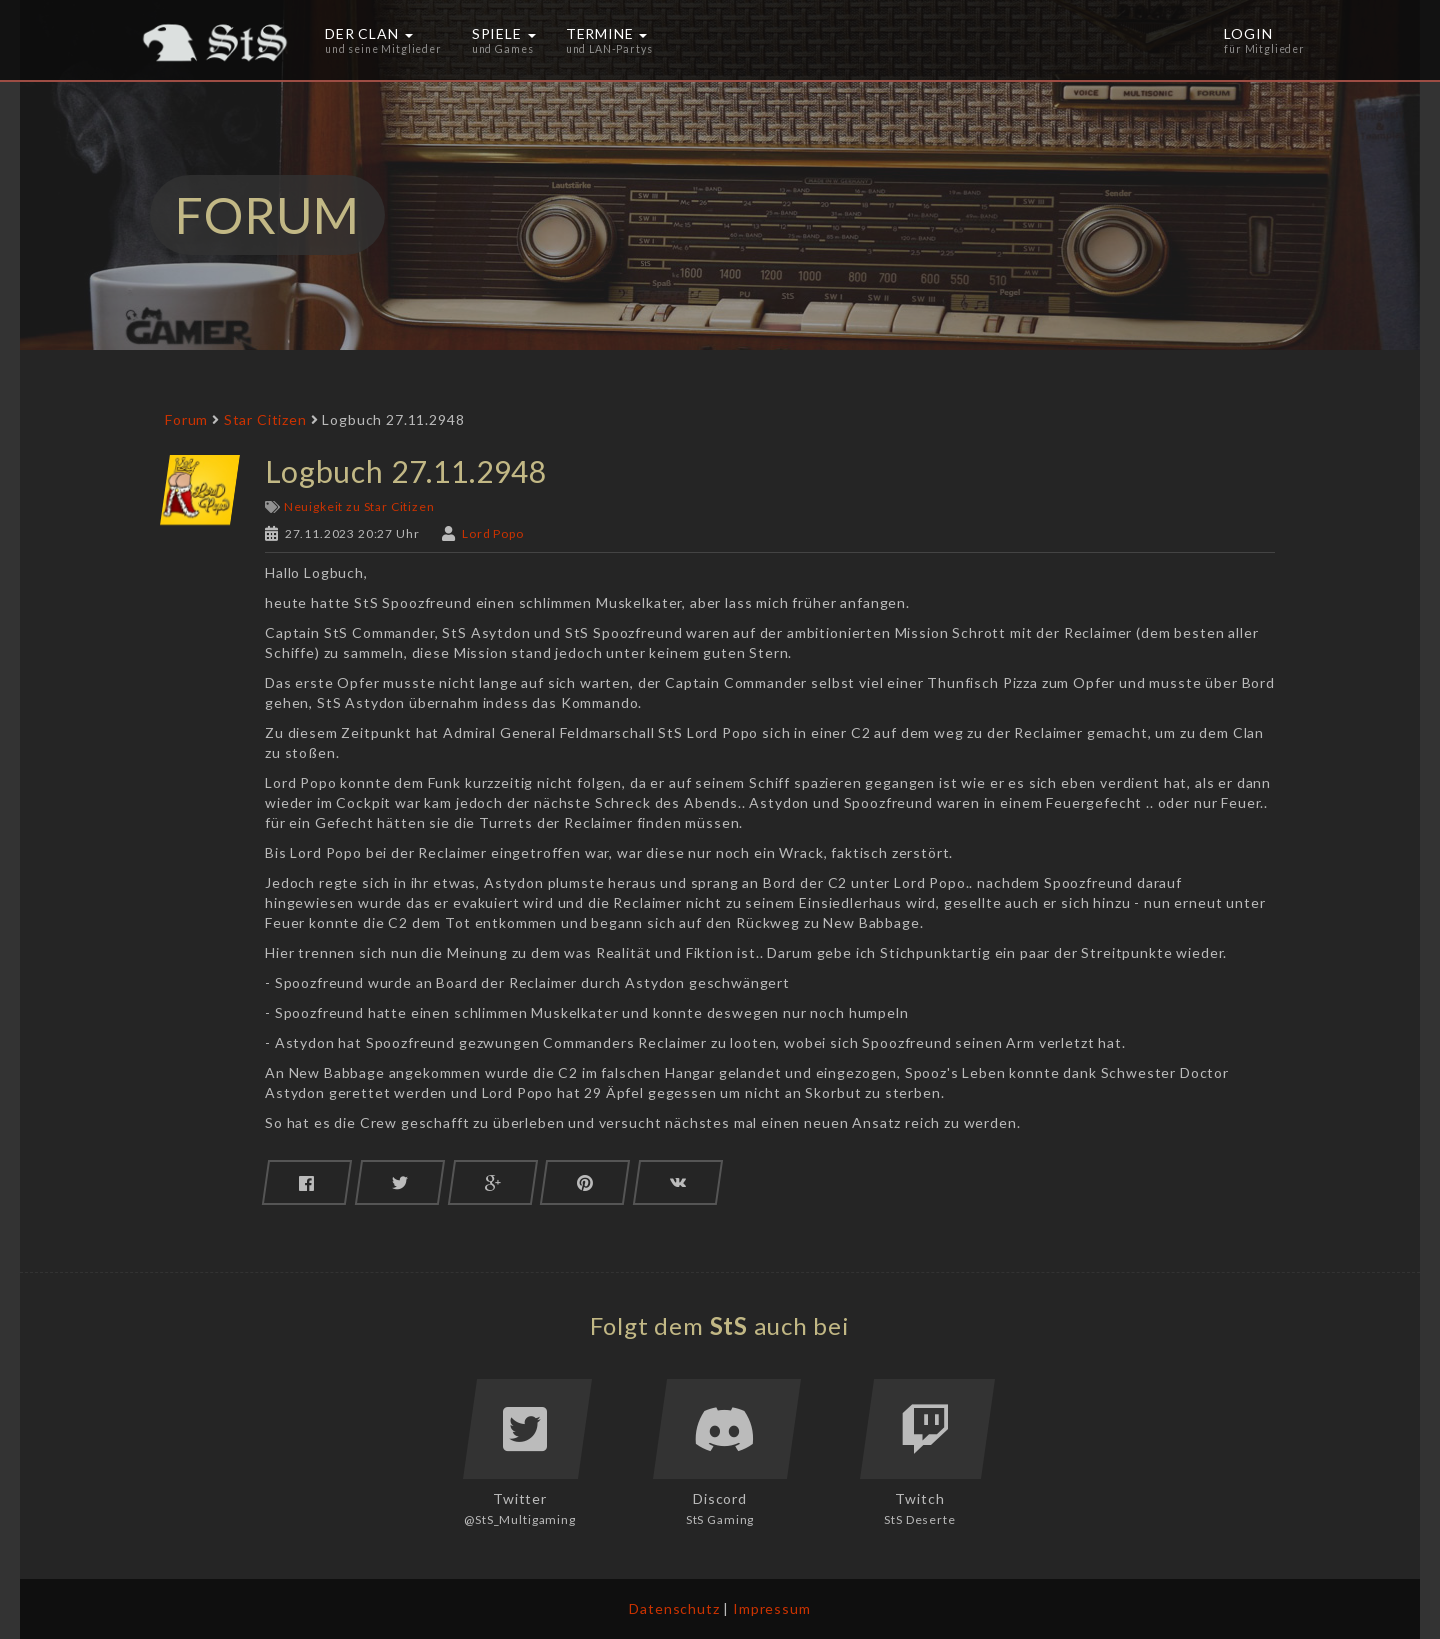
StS (729, 1325)
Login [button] (1264, 40)
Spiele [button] (504, 40)
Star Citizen (265, 419)
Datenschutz (674, 1608)
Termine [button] (609, 40)
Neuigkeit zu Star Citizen (359, 506)
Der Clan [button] (383, 40)
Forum (186, 419)
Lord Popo (493, 533)
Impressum (772, 1608)
